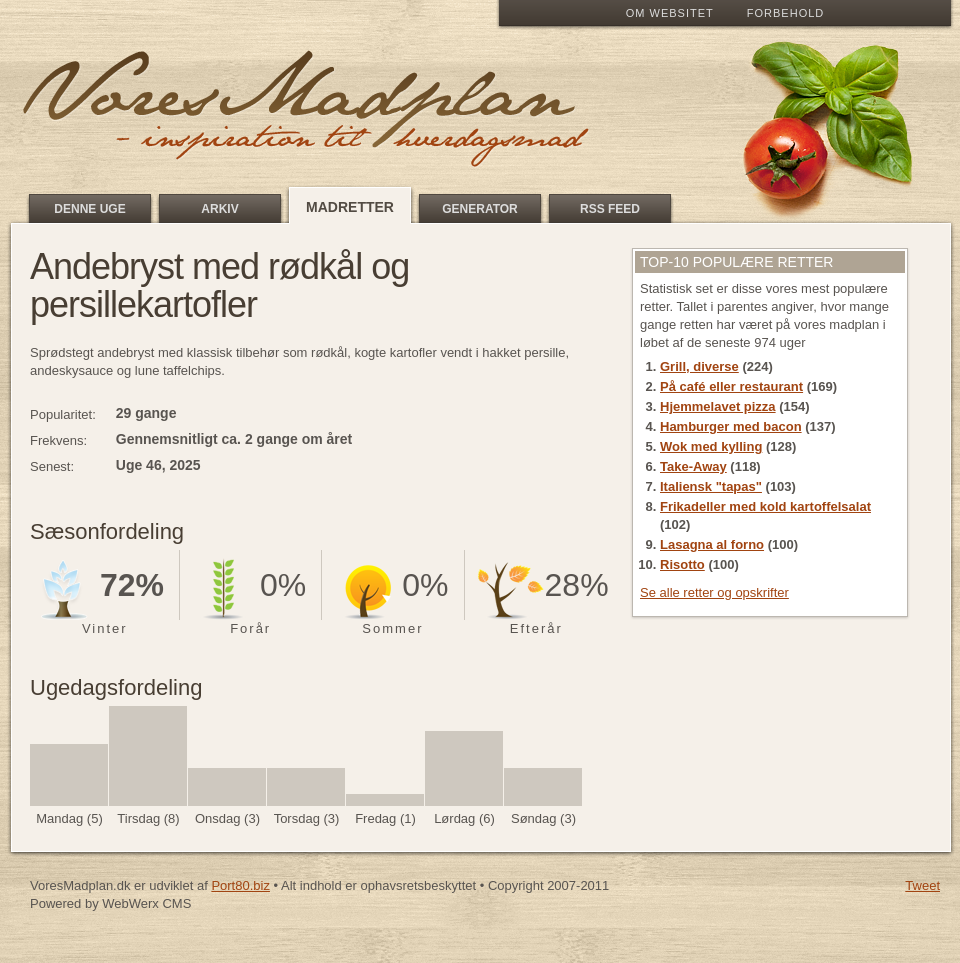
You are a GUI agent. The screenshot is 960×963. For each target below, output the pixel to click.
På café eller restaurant (731, 386)
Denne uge (89, 209)
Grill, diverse (699, 366)
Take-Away (693, 466)
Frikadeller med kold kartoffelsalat (765, 506)
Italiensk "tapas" (711, 486)
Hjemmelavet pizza (718, 406)
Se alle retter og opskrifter (714, 592)
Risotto (682, 564)
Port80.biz (240, 885)
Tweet (922, 885)
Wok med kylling (711, 446)
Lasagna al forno (712, 544)
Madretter (350, 207)
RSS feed (610, 209)
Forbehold (785, 13)
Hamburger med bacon (731, 426)
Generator (480, 209)
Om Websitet (670, 13)
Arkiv (219, 209)
